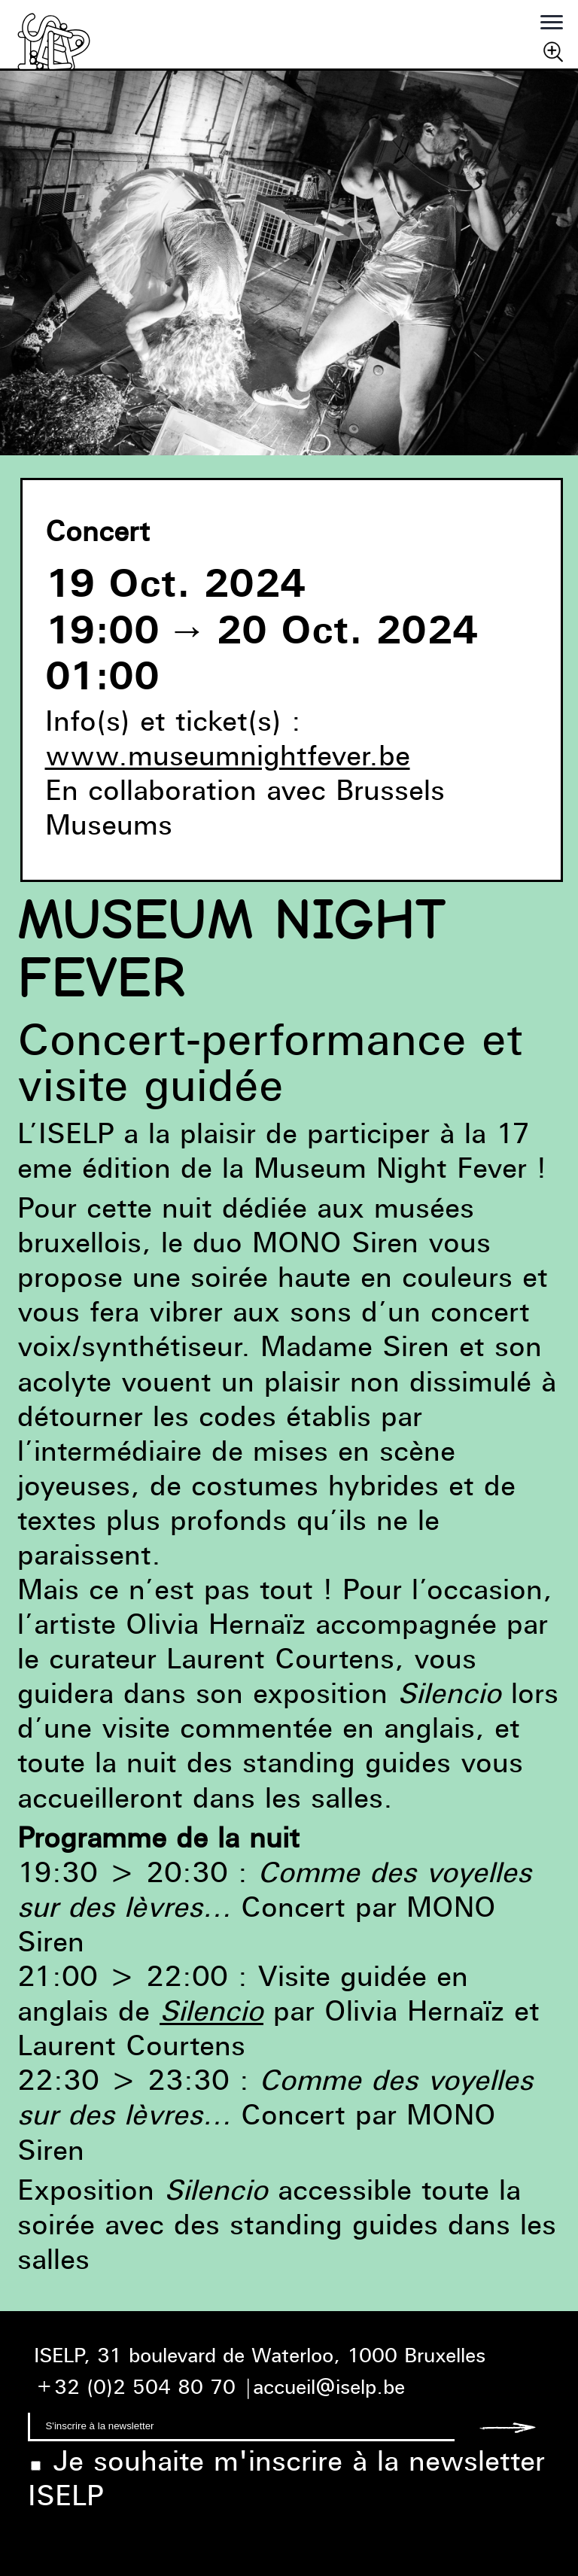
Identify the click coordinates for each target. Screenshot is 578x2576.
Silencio (211, 2010)
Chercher (553, 51)
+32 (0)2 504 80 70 (135, 2386)
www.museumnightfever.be (227, 755)
